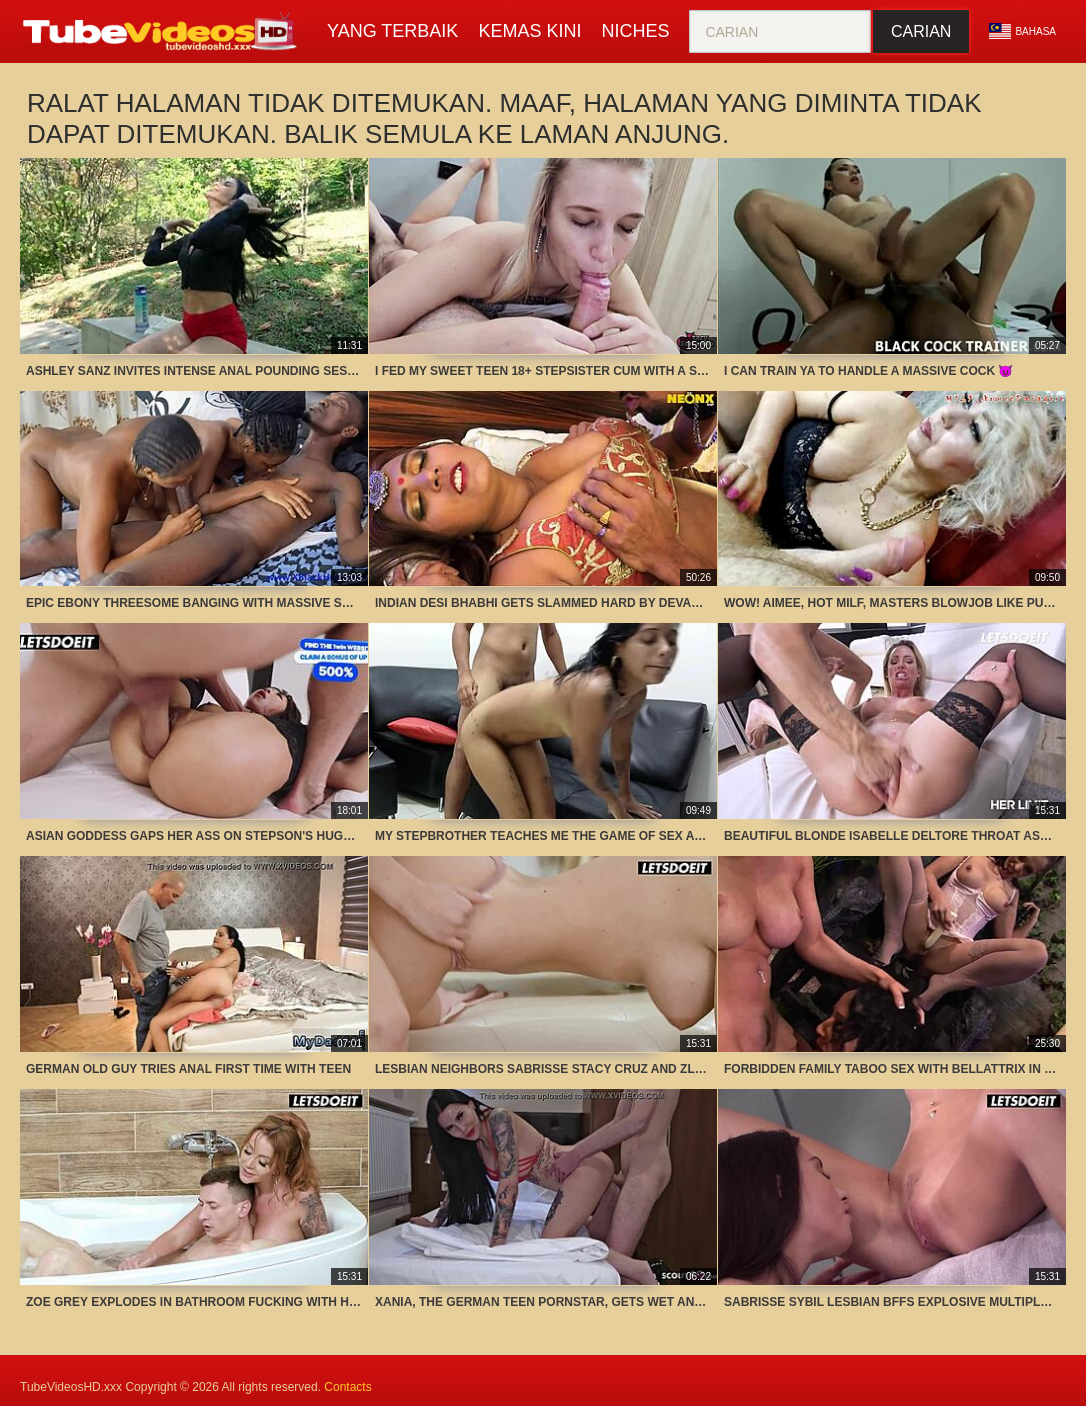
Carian (921, 31)
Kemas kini (529, 31)
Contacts (347, 1387)
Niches (635, 31)
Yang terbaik (392, 31)
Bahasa (1022, 31)
